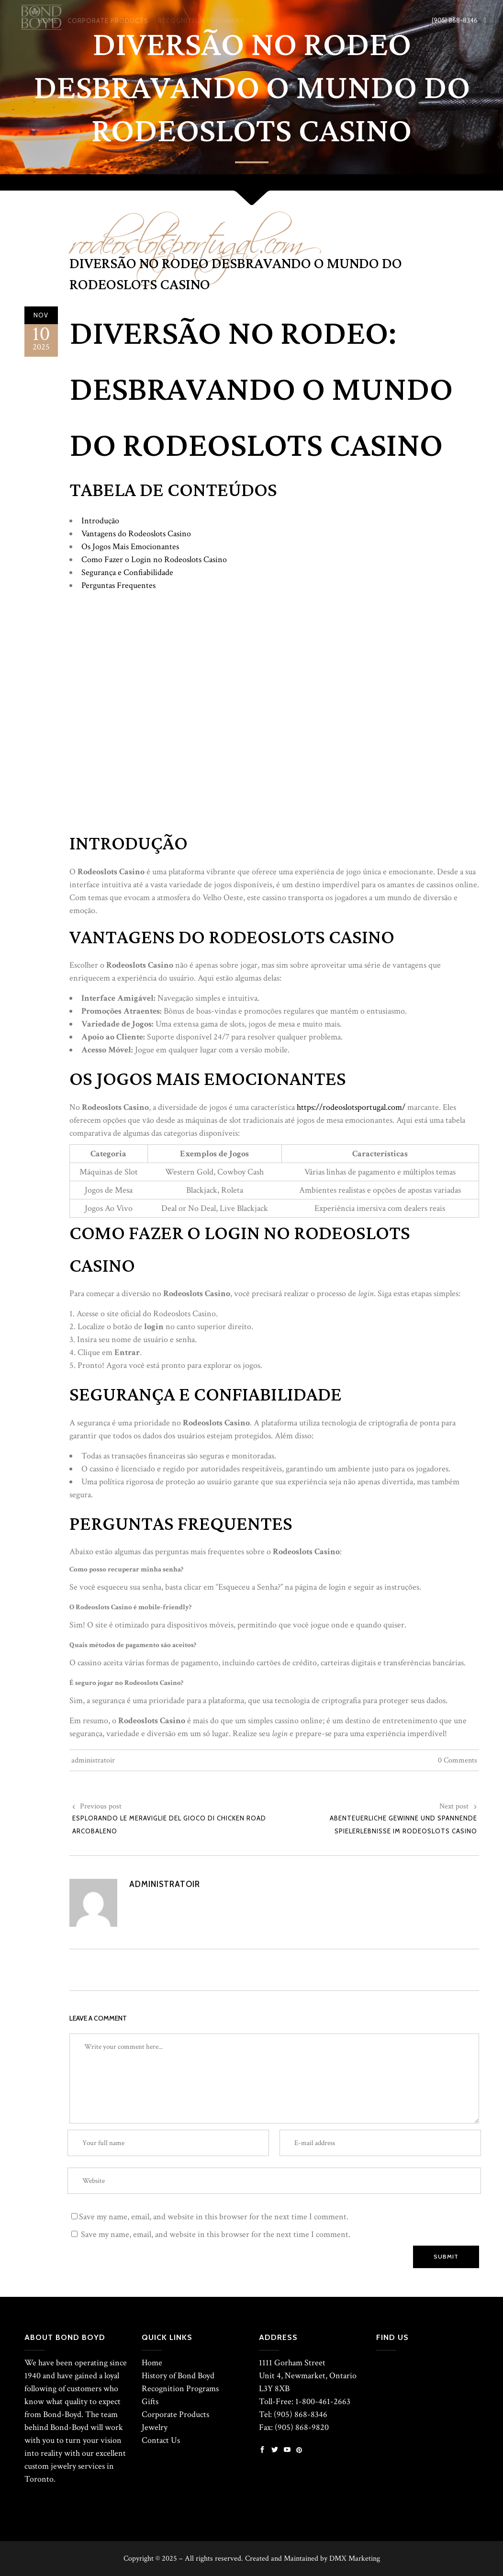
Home (152, 2362)
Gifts (150, 2401)
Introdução (100, 520)
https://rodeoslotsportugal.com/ (351, 1107)
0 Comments (457, 1760)
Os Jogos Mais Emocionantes (130, 546)
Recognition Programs (180, 2388)
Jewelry (155, 2427)
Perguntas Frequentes (118, 585)
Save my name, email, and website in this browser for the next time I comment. (213, 2216)
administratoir (93, 1760)
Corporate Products (175, 2414)
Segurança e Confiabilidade (127, 572)
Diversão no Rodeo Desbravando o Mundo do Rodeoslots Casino (235, 274)
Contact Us (161, 2440)
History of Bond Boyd (178, 2375)
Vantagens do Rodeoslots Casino (136, 533)
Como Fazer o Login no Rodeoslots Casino (154, 559)
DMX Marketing (354, 2558)
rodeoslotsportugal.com (186, 236)
